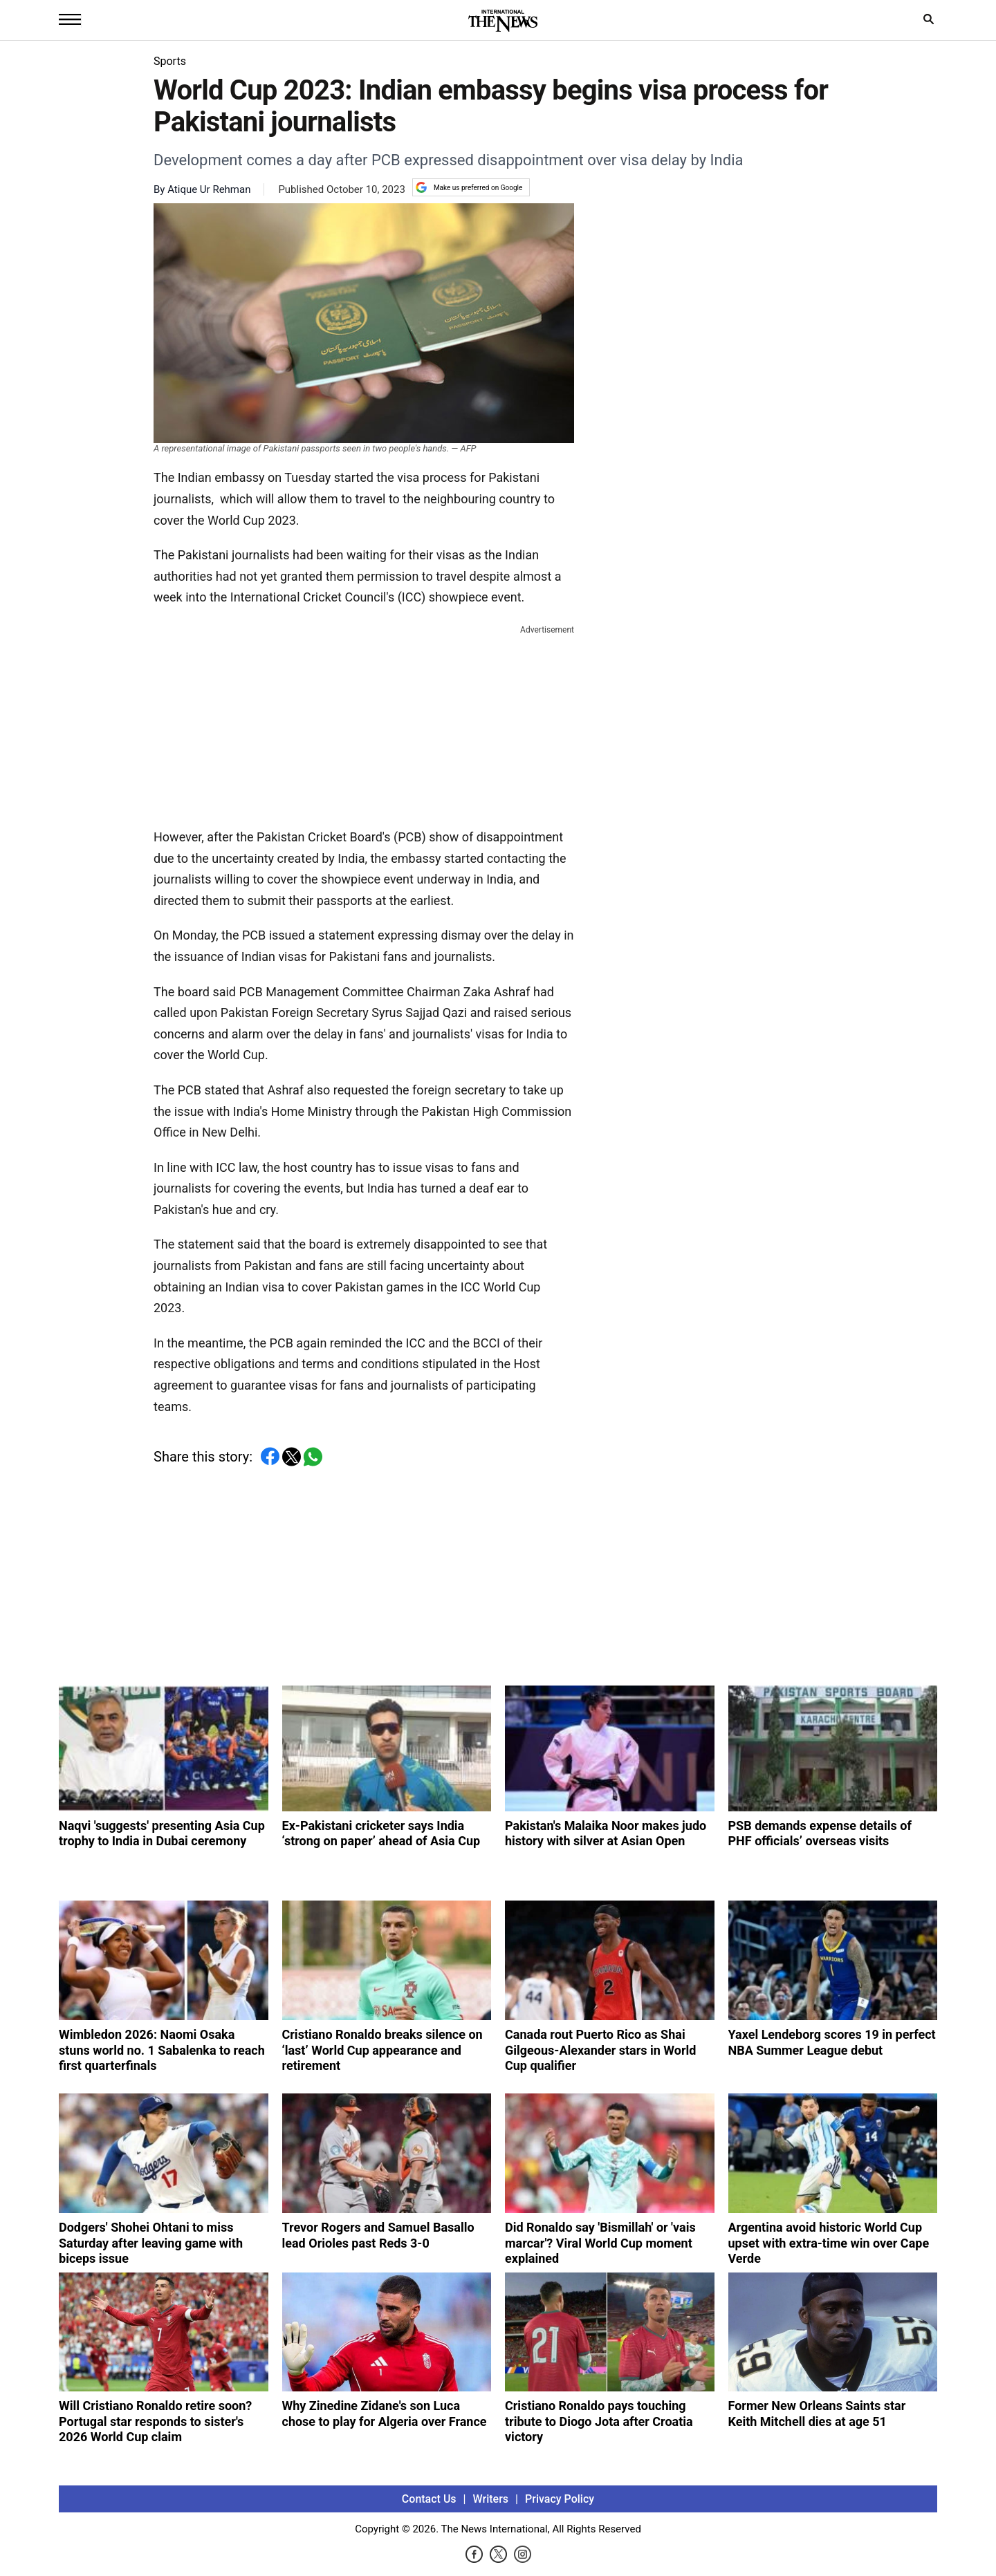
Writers (490, 2498)
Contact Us (429, 2498)
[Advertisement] (364, 723)
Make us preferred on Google (469, 187)
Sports (170, 61)
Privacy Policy (559, 2498)
